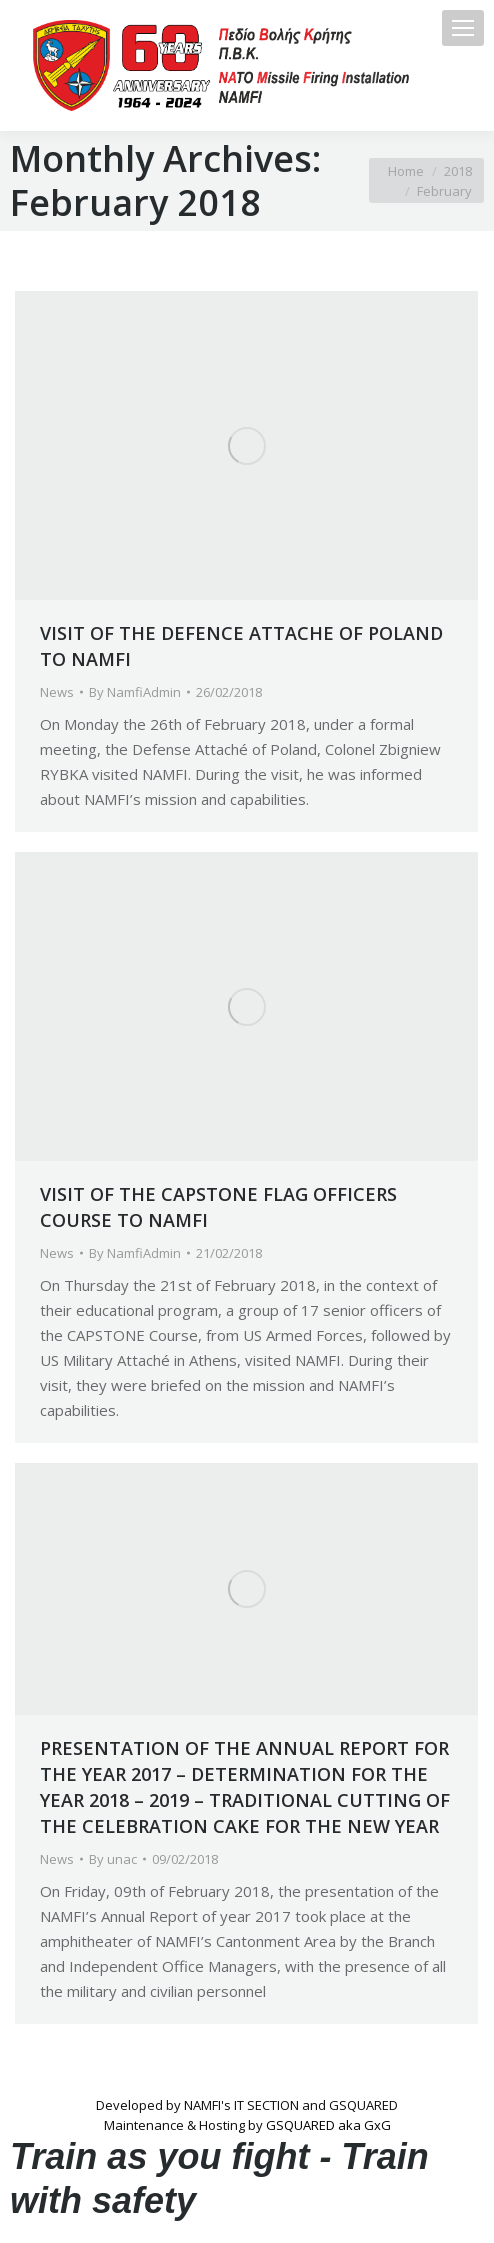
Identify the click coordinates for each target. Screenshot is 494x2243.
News (57, 692)
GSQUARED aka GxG (328, 2125)
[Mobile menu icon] (463, 28)
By (135, 692)
